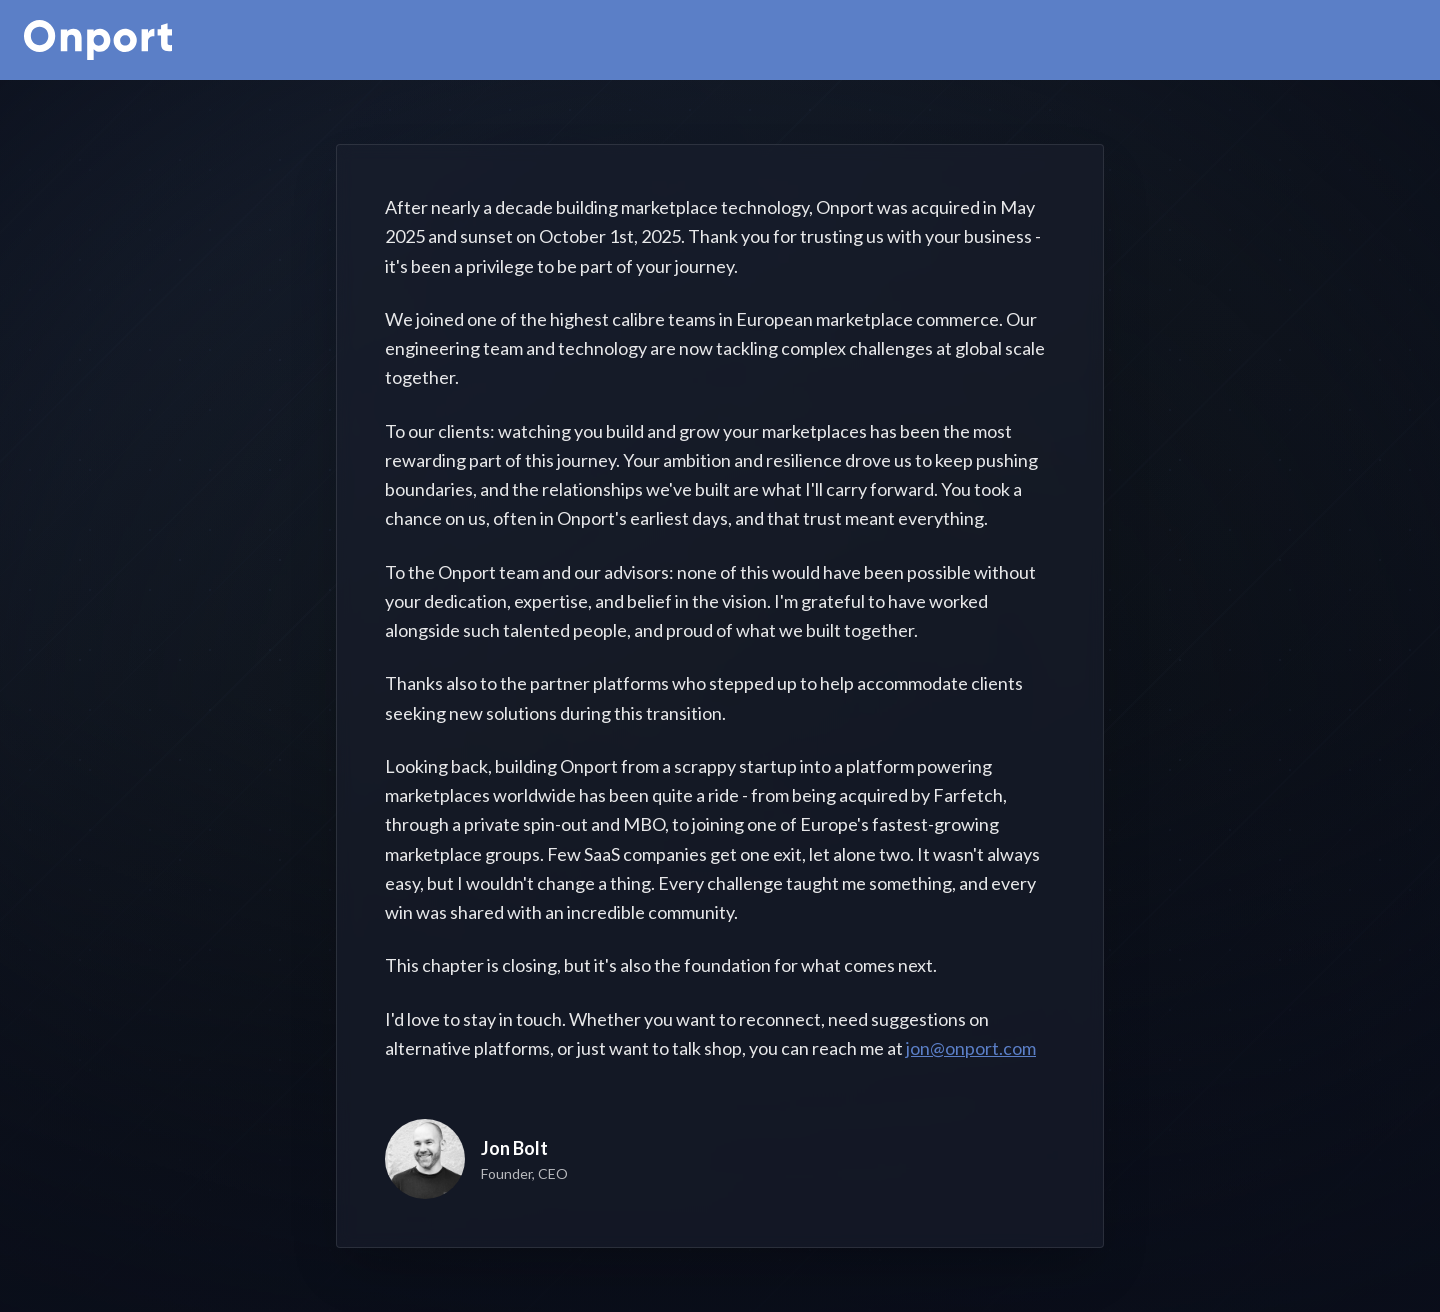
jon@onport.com (971, 1048)
